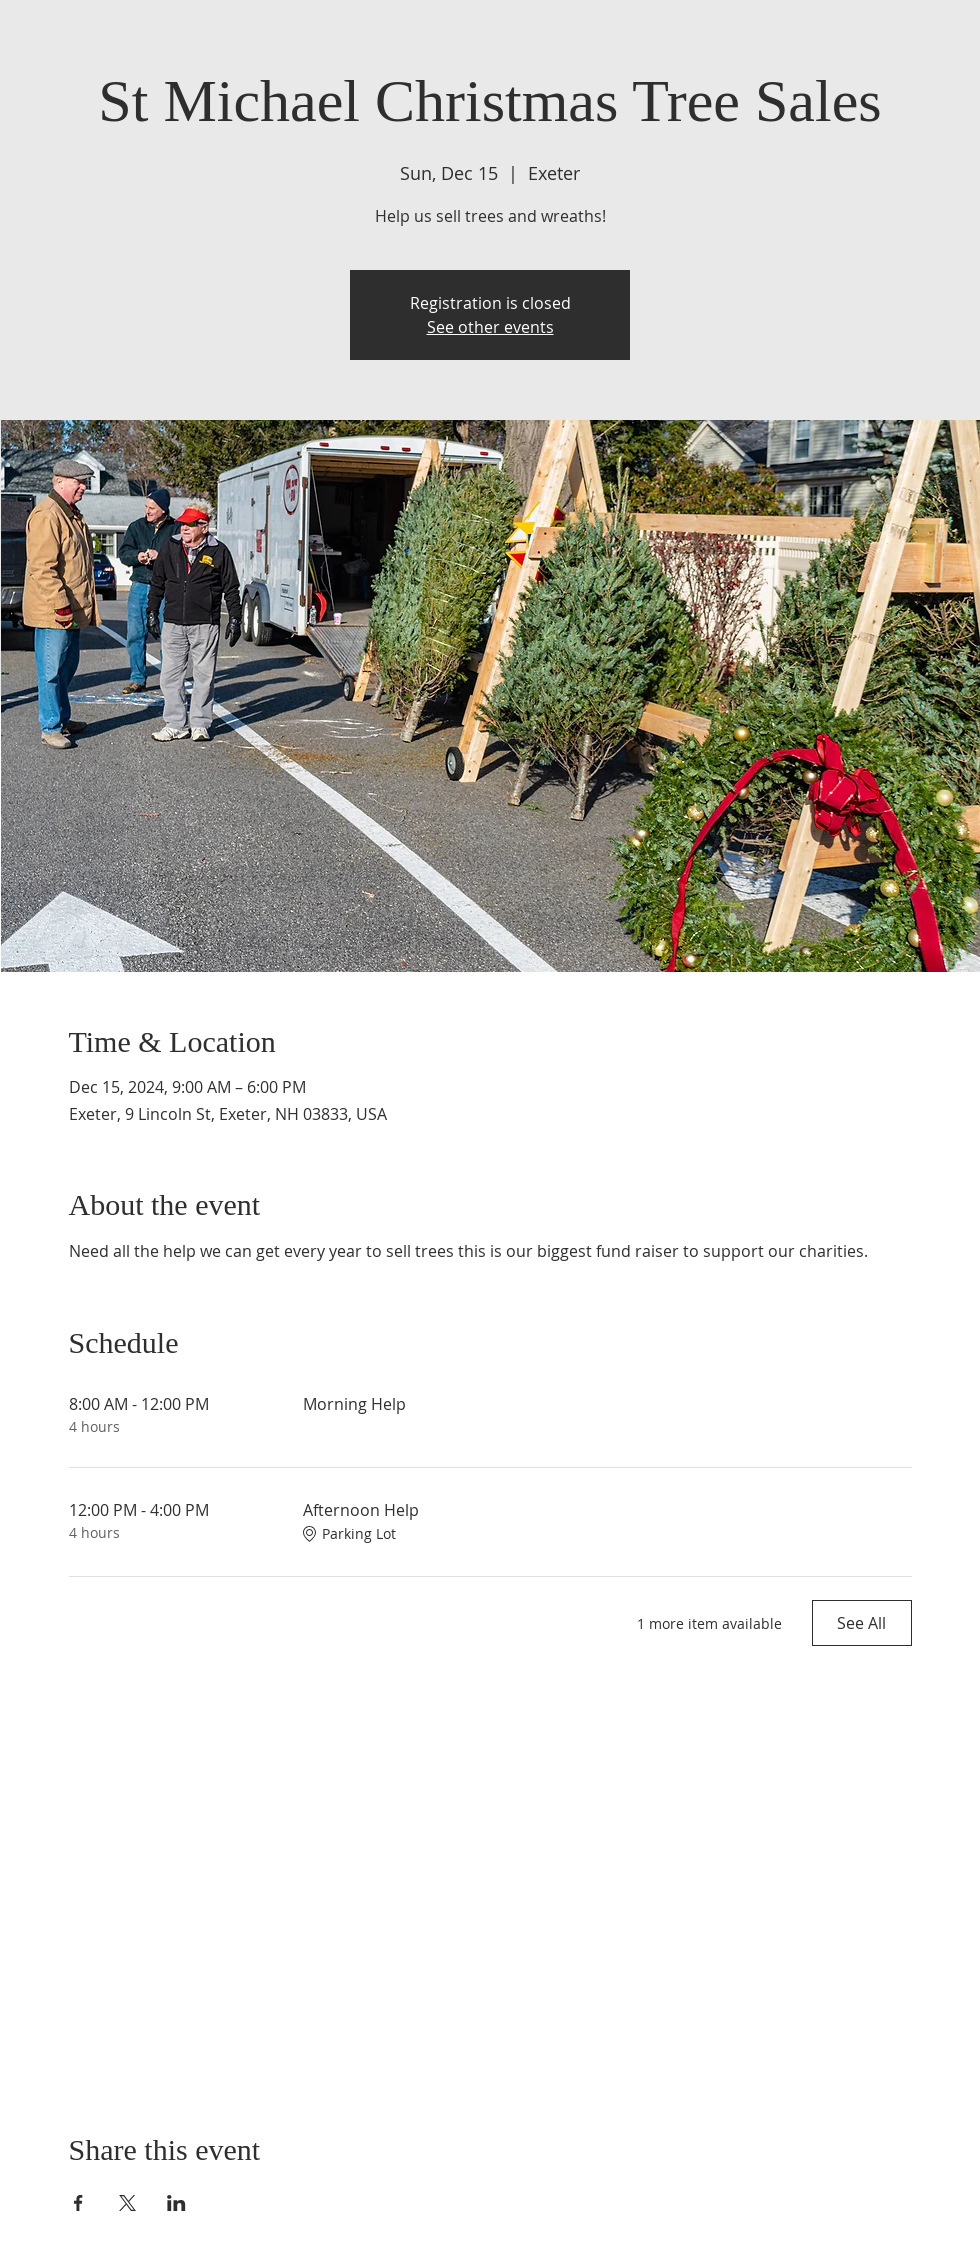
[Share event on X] (127, 2203)
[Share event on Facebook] (78, 2203)
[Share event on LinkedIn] (176, 2203)
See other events (490, 327)
